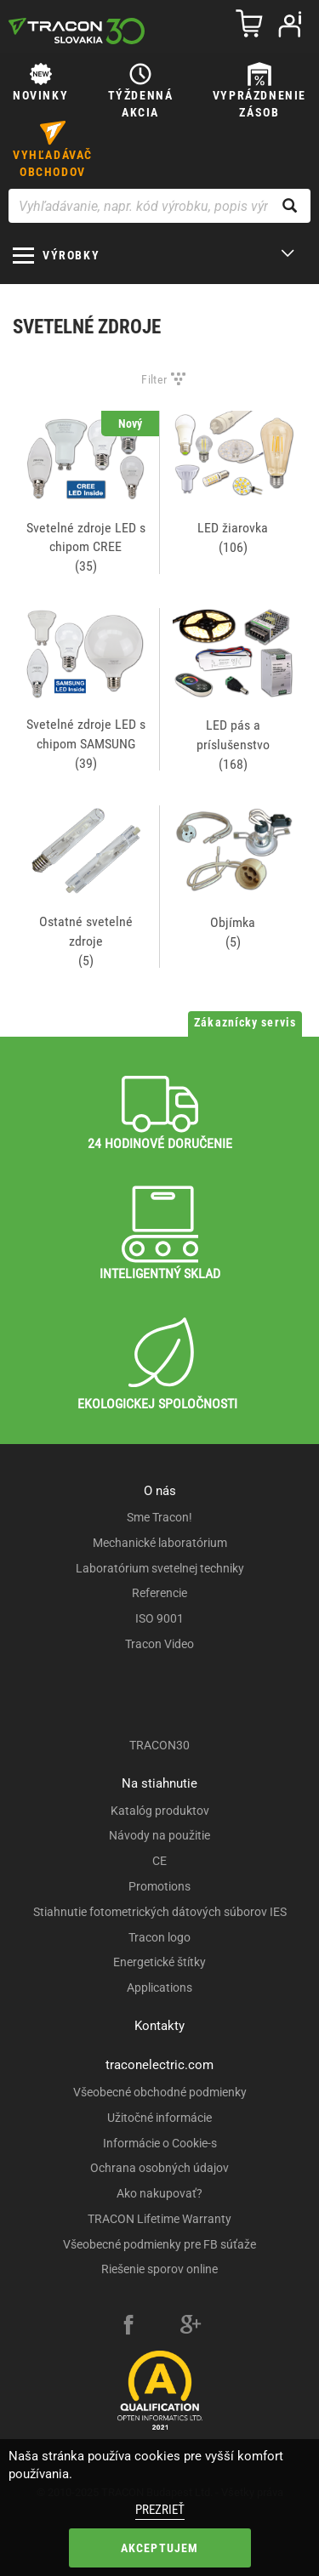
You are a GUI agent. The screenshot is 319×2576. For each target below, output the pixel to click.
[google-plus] (190, 2326)
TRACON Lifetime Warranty (159, 2219)
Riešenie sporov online (159, 2269)
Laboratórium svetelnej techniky (160, 1568)
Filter (154, 379)
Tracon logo (159, 1937)
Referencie (159, 1593)
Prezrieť (160, 2509)
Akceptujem (160, 2548)
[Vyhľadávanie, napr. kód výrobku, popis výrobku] (159, 206)
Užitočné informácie (159, 2117)
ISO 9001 (159, 1618)
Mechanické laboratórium (160, 1543)
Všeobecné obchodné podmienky (160, 2092)
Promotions (159, 1886)
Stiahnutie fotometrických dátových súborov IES (160, 1912)
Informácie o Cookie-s (160, 2143)
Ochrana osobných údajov (159, 2168)
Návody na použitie (159, 1835)
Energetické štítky (159, 1962)
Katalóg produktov (160, 1810)
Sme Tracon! (159, 1517)
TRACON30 (159, 1745)
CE (159, 1861)
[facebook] (128, 2326)
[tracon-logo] (77, 30)
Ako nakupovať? (159, 2193)
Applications (159, 1987)
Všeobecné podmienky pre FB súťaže (159, 2244)
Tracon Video (159, 1644)
